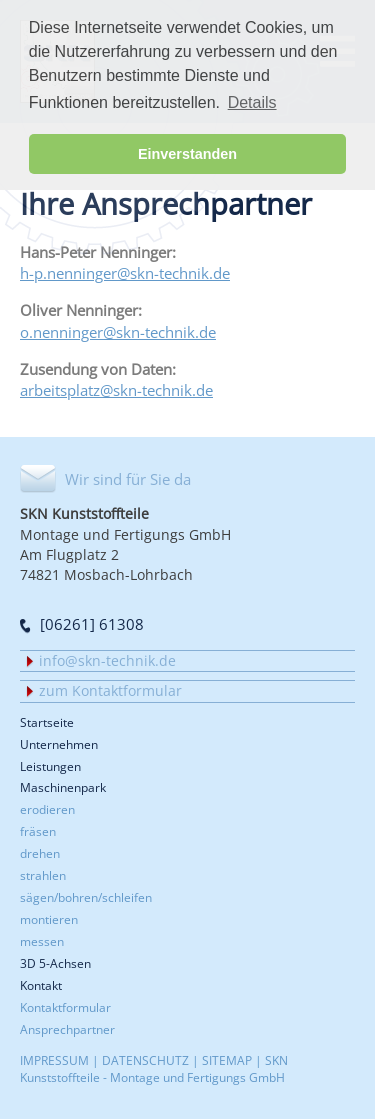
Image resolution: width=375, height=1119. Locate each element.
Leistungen (50, 766)
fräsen (38, 831)
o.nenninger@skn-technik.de (118, 332)
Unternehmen (59, 744)
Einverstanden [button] (187, 154)
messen (42, 941)
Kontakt (41, 985)
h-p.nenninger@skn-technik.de (125, 273)
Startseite (47, 722)
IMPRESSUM (54, 1060)
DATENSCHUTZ (145, 1060)
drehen (40, 853)
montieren (49, 919)
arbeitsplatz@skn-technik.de (116, 390)
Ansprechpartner (67, 1029)
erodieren (47, 809)
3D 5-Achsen (55, 963)
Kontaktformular (65, 1007)
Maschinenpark (63, 787)
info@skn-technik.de (107, 661)
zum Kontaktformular (110, 691)
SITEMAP (227, 1060)
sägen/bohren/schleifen (86, 897)
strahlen (43, 875)
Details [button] (252, 102)
